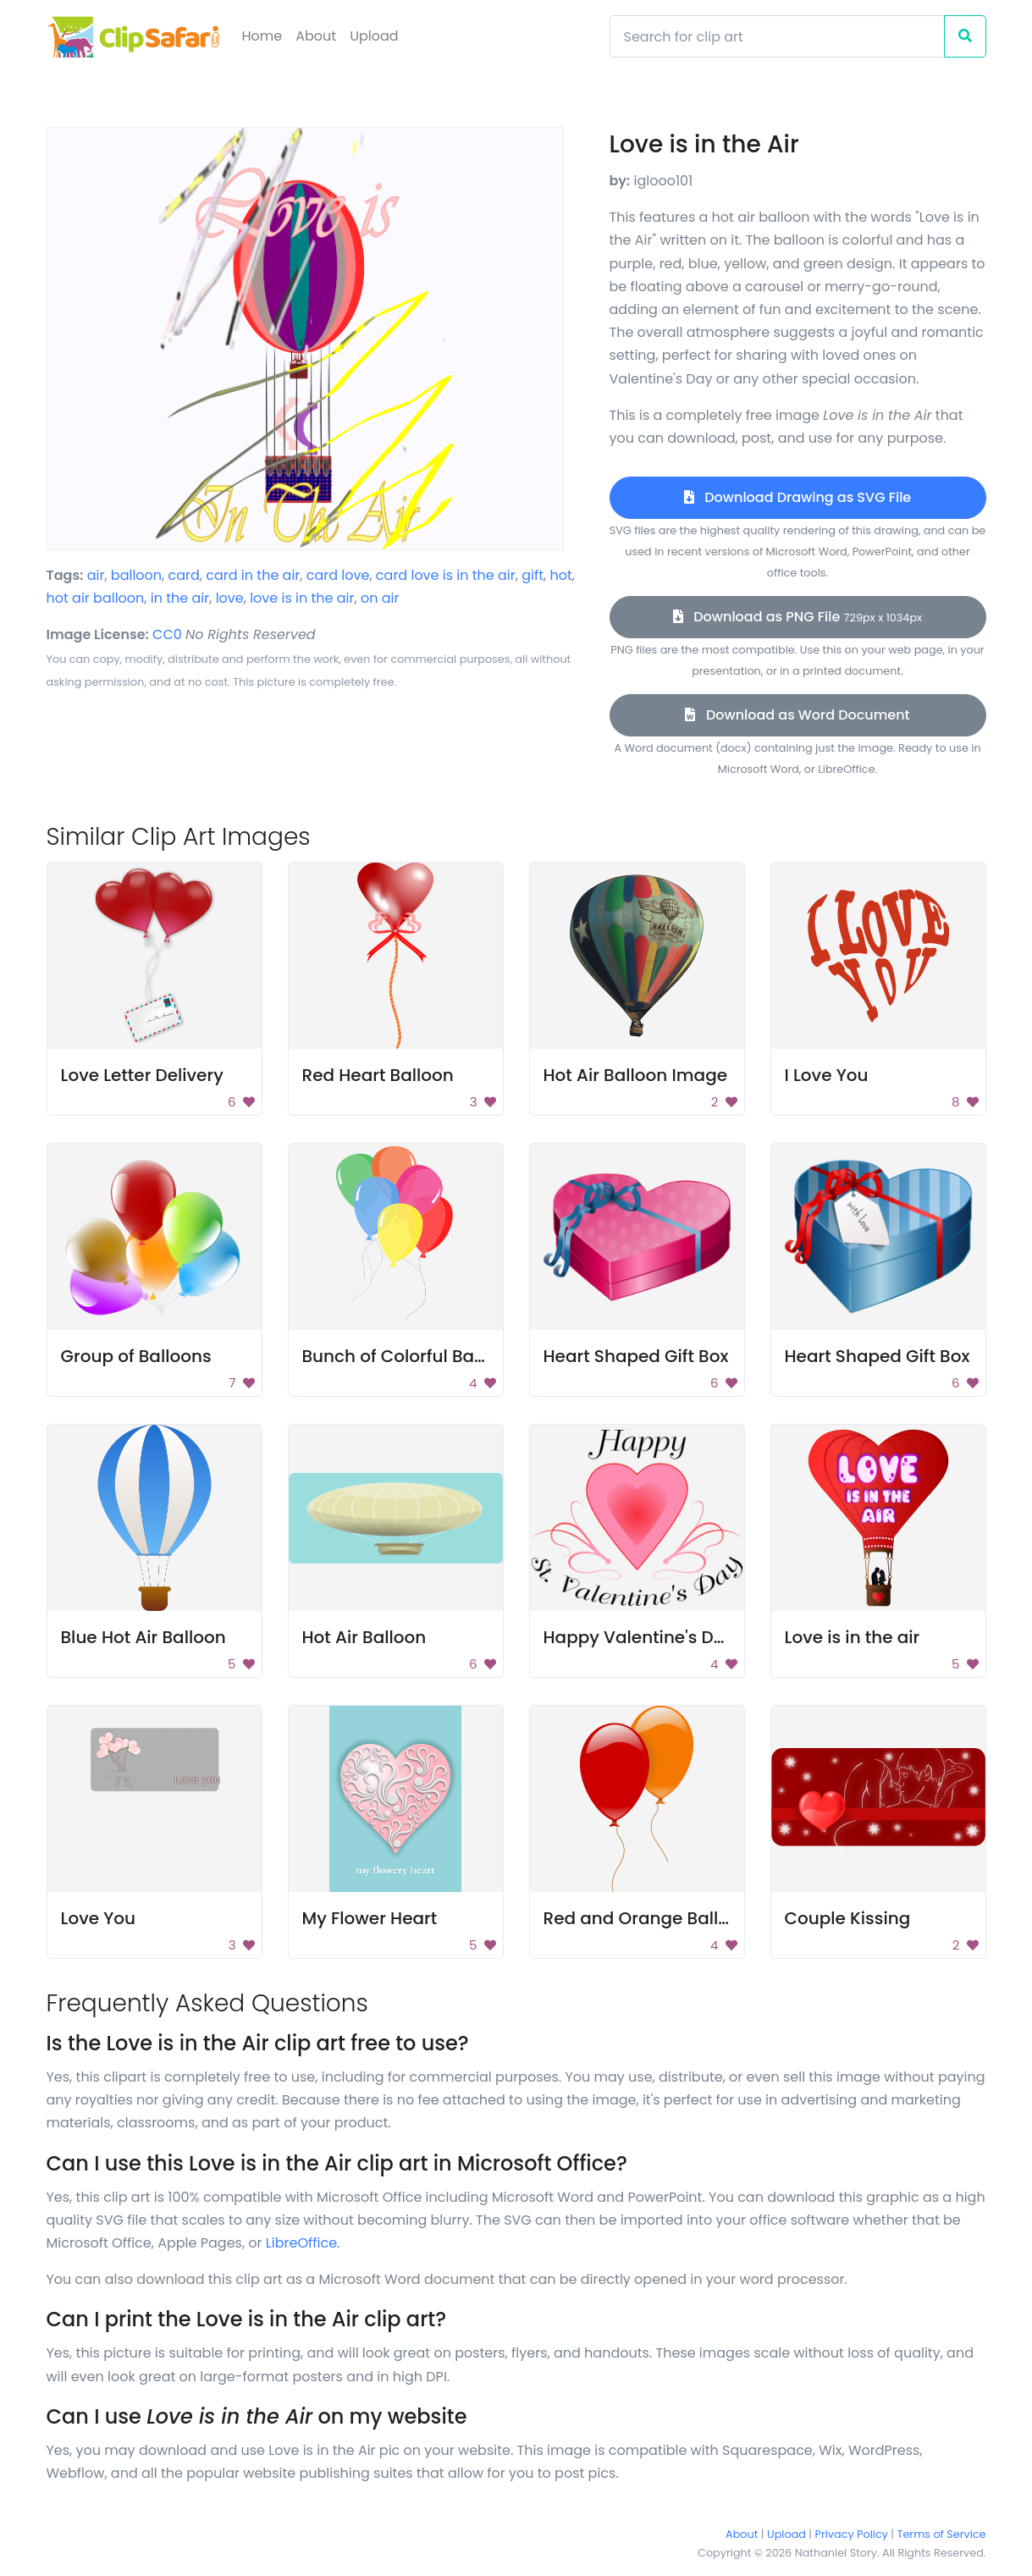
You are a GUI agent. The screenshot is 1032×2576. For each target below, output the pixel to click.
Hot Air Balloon (364, 1637)
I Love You (827, 1075)
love (230, 598)
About (315, 36)
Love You (98, 1918)
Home (262, 36)
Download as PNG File (797, 616)
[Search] (777, 36)
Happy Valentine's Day (639, 1637)
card (184, 575)
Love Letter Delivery (142, 1075)
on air (380, 598)
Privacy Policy (851, 2534)
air (96, 575)
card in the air (253, 575)
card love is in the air (446, 575)
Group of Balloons (136, 1356)
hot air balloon (96, 598)
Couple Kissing (848, 1918)
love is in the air (302, 598)
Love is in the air (852, 1637)
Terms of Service (941, 2534)
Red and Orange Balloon (647, 1918)
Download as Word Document (797, 715)
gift (533, 575)
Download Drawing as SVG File (797, 497)
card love (338, 575)
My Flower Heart (370, 1918)
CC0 (167, 634)
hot (561, 575)
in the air (180, 598)
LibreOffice (301, 2243)
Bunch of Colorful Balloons (413, 1356)
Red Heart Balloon (378, 1075)
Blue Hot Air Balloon (143, 1637)
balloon (136, 575)
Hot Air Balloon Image (636, 1075)
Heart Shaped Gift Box (636, 1356)
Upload (374, 36)
